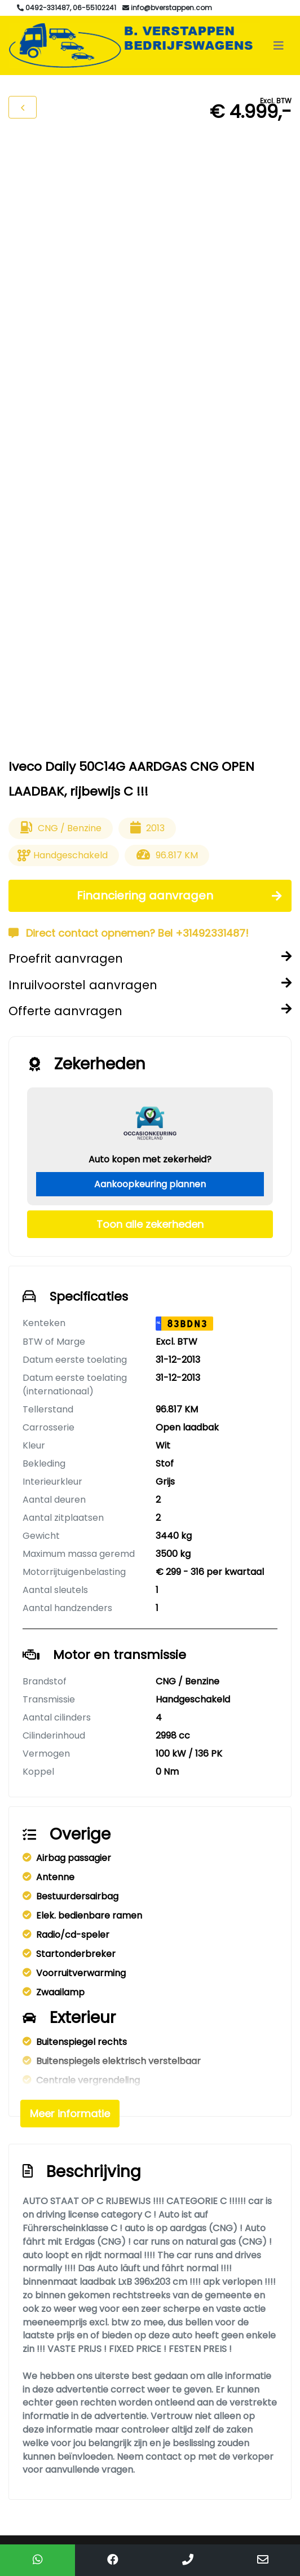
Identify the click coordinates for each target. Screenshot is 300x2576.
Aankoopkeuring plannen (150, 1184)
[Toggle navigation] (278, 45)
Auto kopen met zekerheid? (150, 1159)
